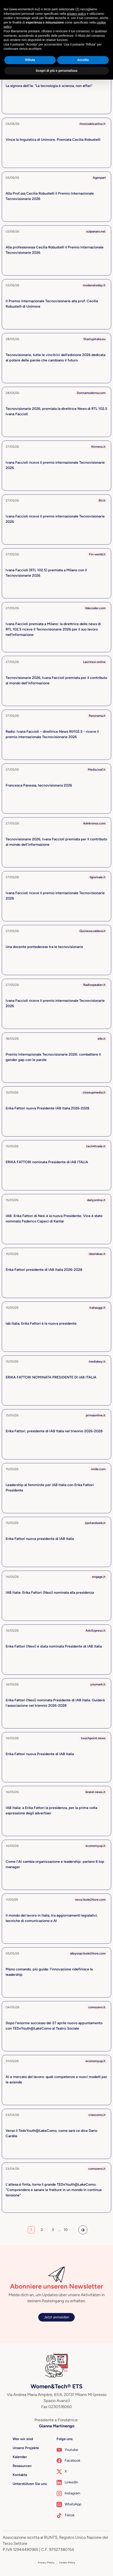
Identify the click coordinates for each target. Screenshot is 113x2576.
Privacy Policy (46, 2562)
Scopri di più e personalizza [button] (56, 70)
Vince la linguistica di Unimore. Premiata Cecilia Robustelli (53, 139)
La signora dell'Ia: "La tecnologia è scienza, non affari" (49, 86)
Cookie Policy (67, 2562)
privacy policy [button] (76, 13)
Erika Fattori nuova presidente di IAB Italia (40, 1539)
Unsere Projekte (26, 2448)
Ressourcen (22, 2466)
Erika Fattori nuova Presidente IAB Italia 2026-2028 (47, 1108)
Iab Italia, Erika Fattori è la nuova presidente (41, 1323)
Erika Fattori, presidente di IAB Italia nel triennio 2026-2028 (54, 1431)
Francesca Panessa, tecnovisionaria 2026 (39, 785)
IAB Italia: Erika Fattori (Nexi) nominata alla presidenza (50, 1592)
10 (66, 2230)
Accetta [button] (83, 60)
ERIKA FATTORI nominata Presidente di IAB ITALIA (47, 1162)
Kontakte (20, 2475)
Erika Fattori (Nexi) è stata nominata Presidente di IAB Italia (54, 1646)
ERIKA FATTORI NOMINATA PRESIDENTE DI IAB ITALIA (51, 1377)
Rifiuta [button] (30, 60)
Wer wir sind (23, 2439)
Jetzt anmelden (56, 2317)
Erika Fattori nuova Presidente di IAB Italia (40, 1754)
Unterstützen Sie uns (30, 2484)
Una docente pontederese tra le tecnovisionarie (44, 947)
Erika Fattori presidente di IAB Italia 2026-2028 (44, 1269)
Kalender (20, 2457)
